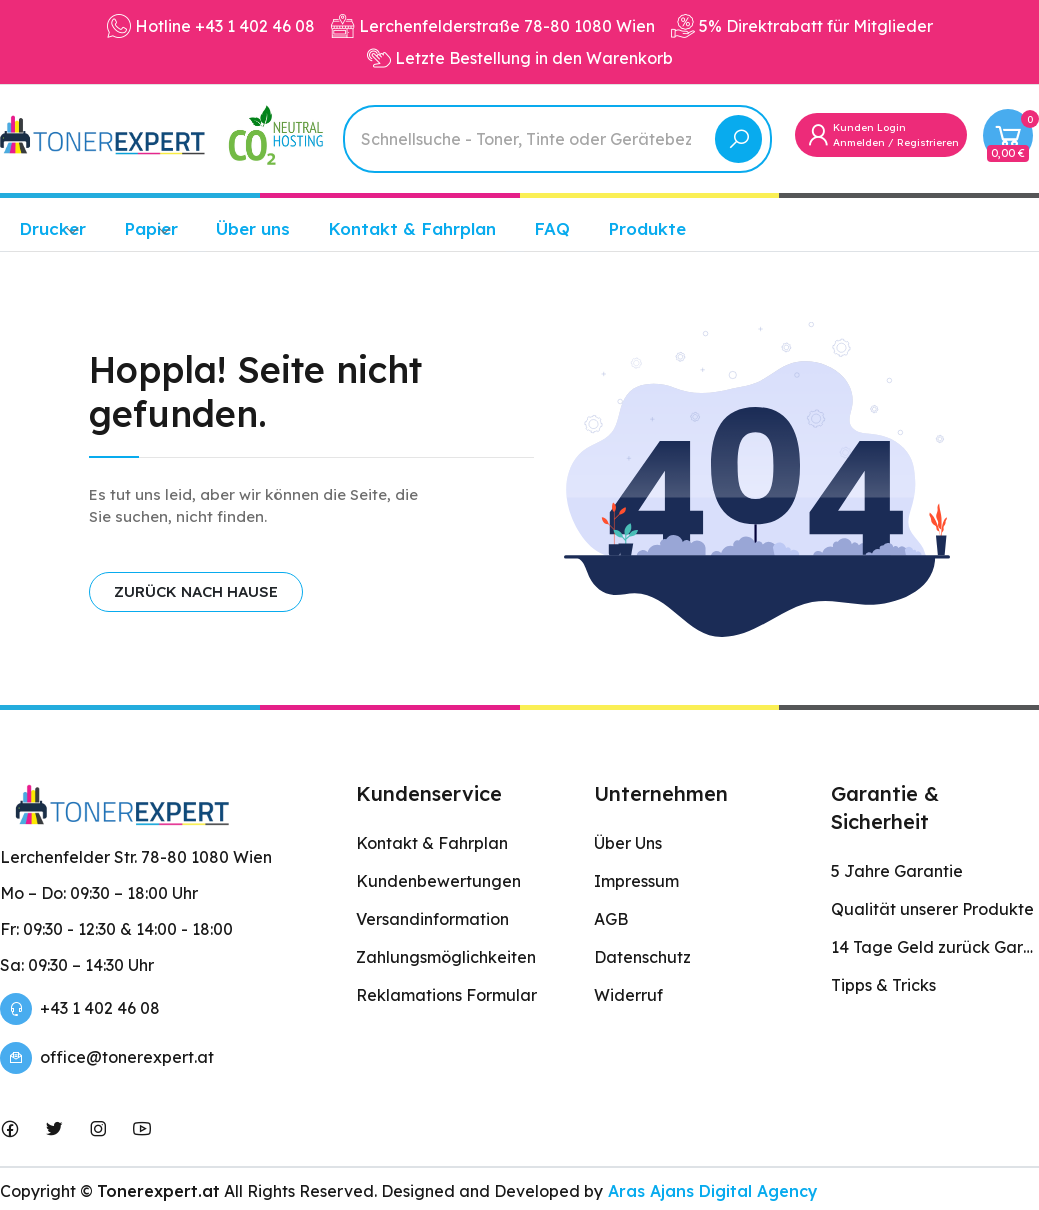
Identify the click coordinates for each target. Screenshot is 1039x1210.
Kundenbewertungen (438, 881)
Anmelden (859, 142)
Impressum (636, 881)
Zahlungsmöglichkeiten (446, 957)
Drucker (52, 228)
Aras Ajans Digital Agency (710, 1191)
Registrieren (928, 142)
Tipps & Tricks (883, 985)
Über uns (253, 228)
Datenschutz (642, 957)
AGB (611, 919)
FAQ (552, 228)
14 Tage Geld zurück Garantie (935, 947)
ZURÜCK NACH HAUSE (196, 591)
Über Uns (628, 843)
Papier (151, 228)
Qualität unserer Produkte (932, 909)
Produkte (647, 228)
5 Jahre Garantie (897, 871)
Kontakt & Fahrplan (412, 228)
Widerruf (628, 995)
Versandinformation (432, 919)
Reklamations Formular (446, 995)
